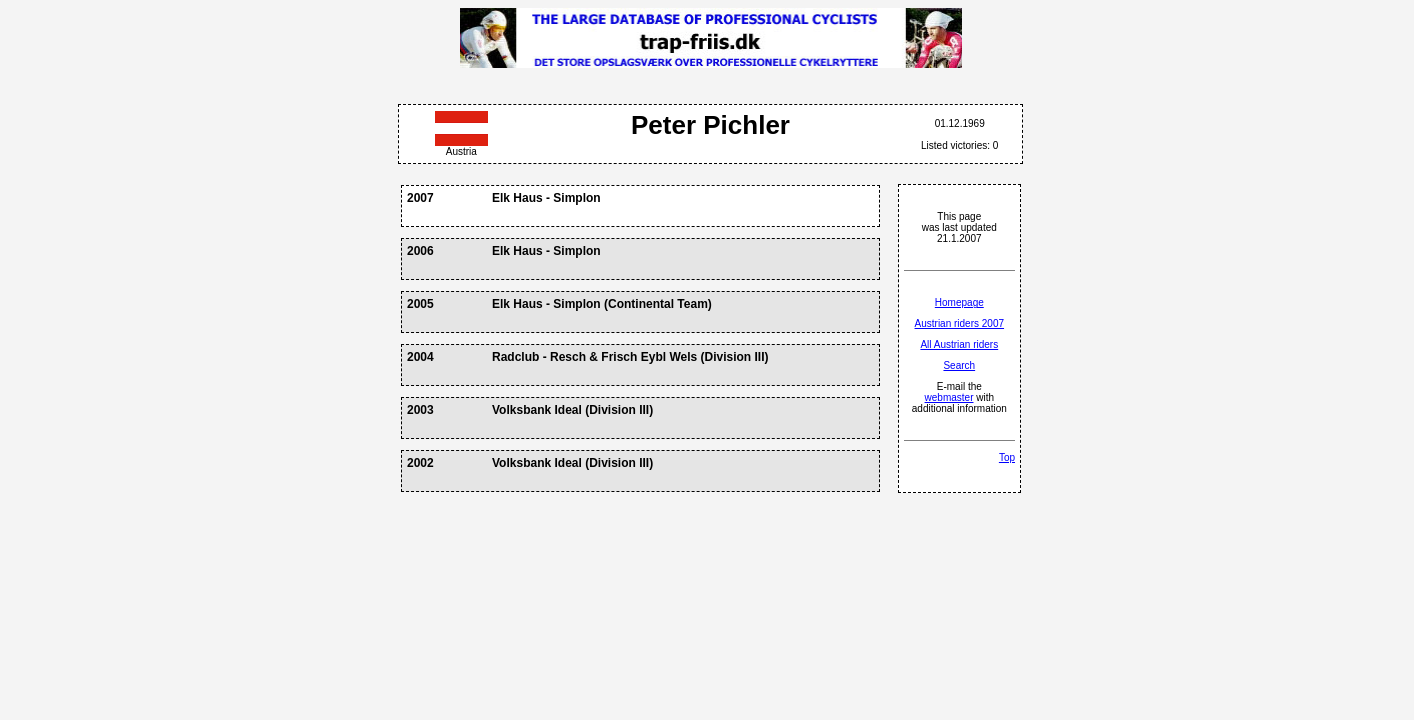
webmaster (949, 397)
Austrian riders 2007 (960, 323)
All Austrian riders (959, 344)
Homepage (959, 302)
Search (959, 365)
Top (1007, 457)
